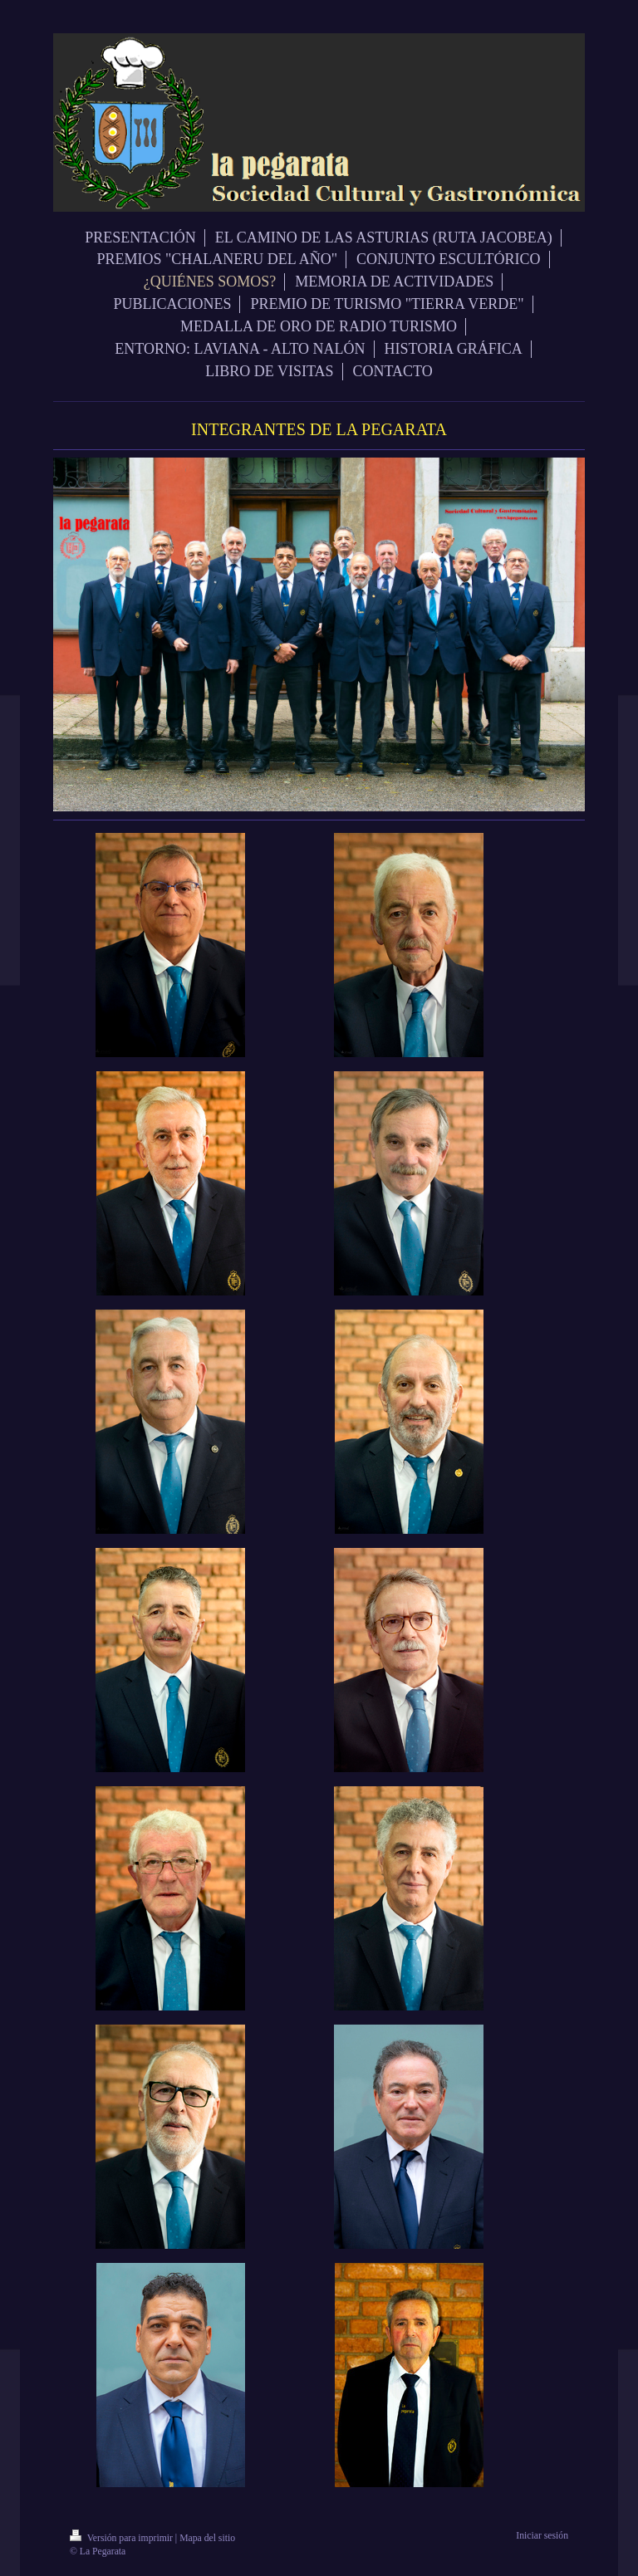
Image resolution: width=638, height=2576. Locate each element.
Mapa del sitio (207, 2538)
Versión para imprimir (122, 2538)
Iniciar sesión (542, 2535)
